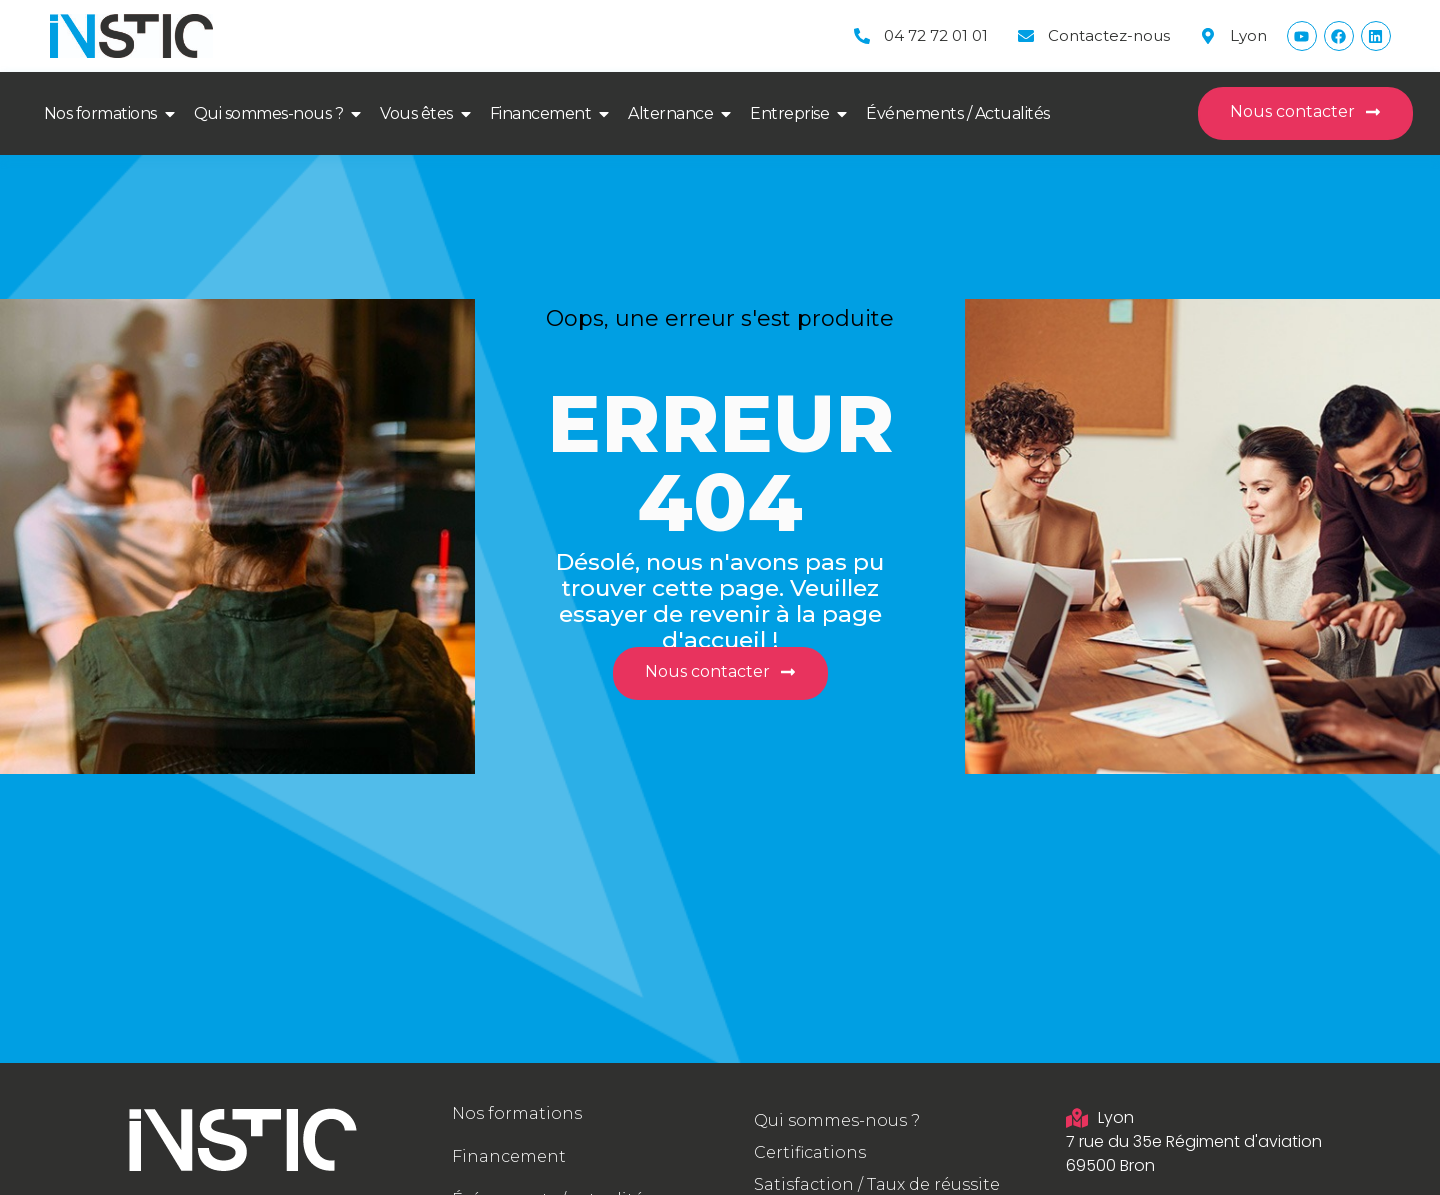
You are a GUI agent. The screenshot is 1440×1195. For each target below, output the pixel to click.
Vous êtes (416, 113)
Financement (541, 113)
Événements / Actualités (958, 113)
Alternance (670, 113)
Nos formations (100, 113)
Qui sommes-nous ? (269, 113)
